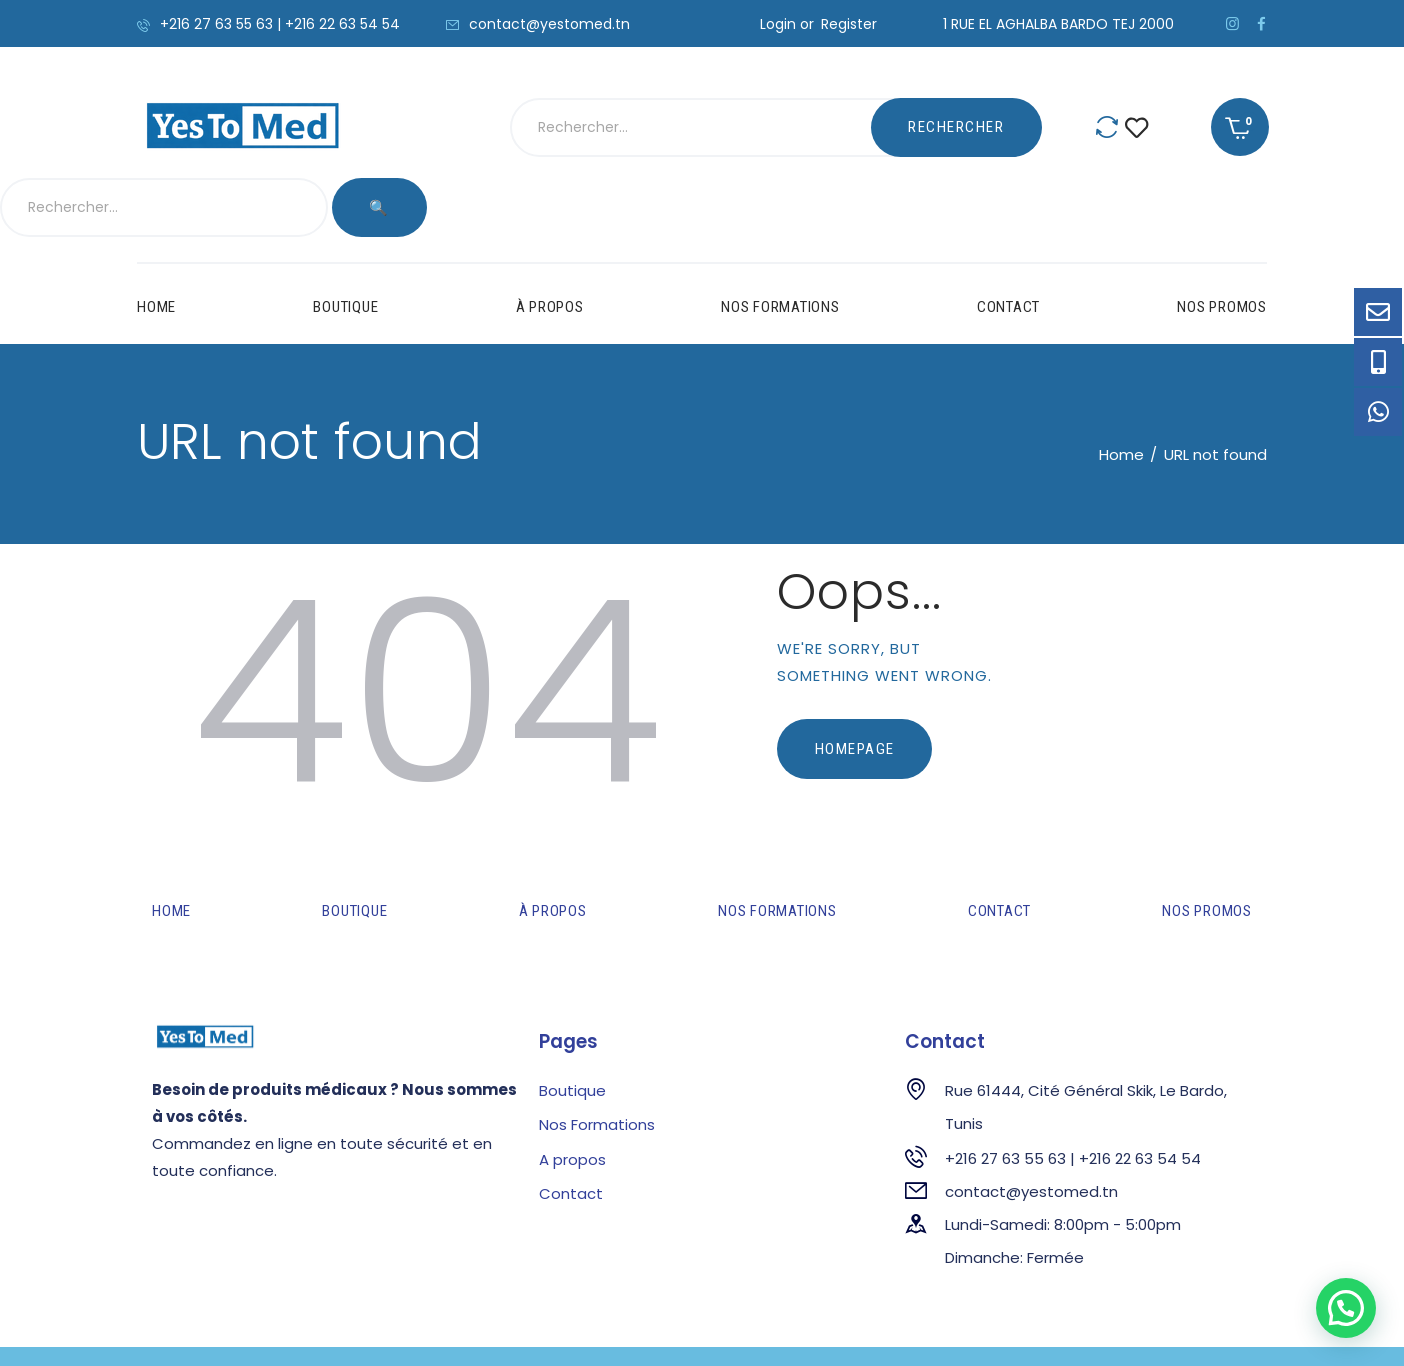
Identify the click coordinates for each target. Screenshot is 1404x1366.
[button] (1346, 1308)
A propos (572, 1099)
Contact (571, 1133)
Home (1121, 394)
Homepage (855, 689)
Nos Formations (597, 1064)
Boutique (572, 1030)
